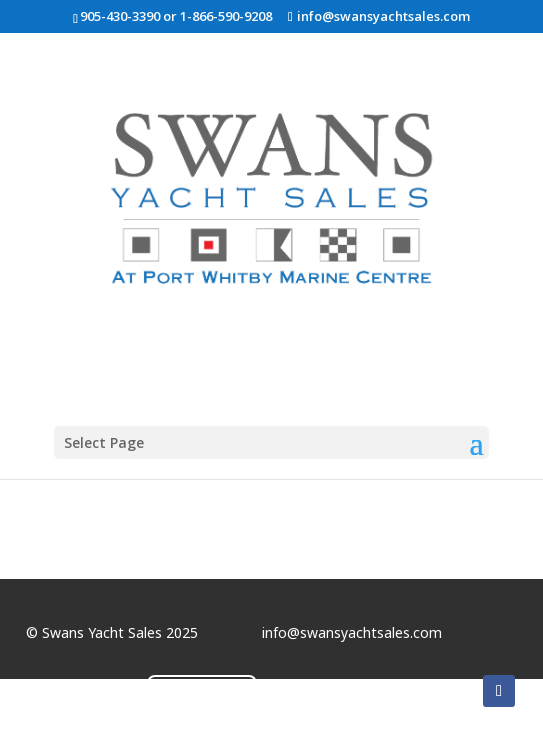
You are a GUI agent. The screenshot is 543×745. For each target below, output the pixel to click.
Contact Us (202, 693)
